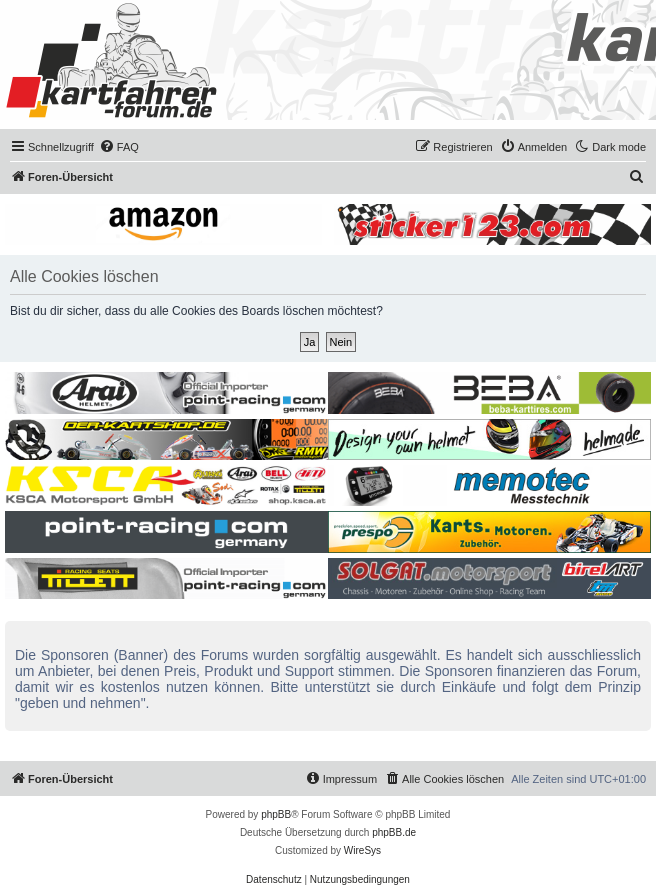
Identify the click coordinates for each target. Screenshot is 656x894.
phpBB (276, 814)
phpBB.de (394, 832)
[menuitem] (119, 147)
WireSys (362, 850)
